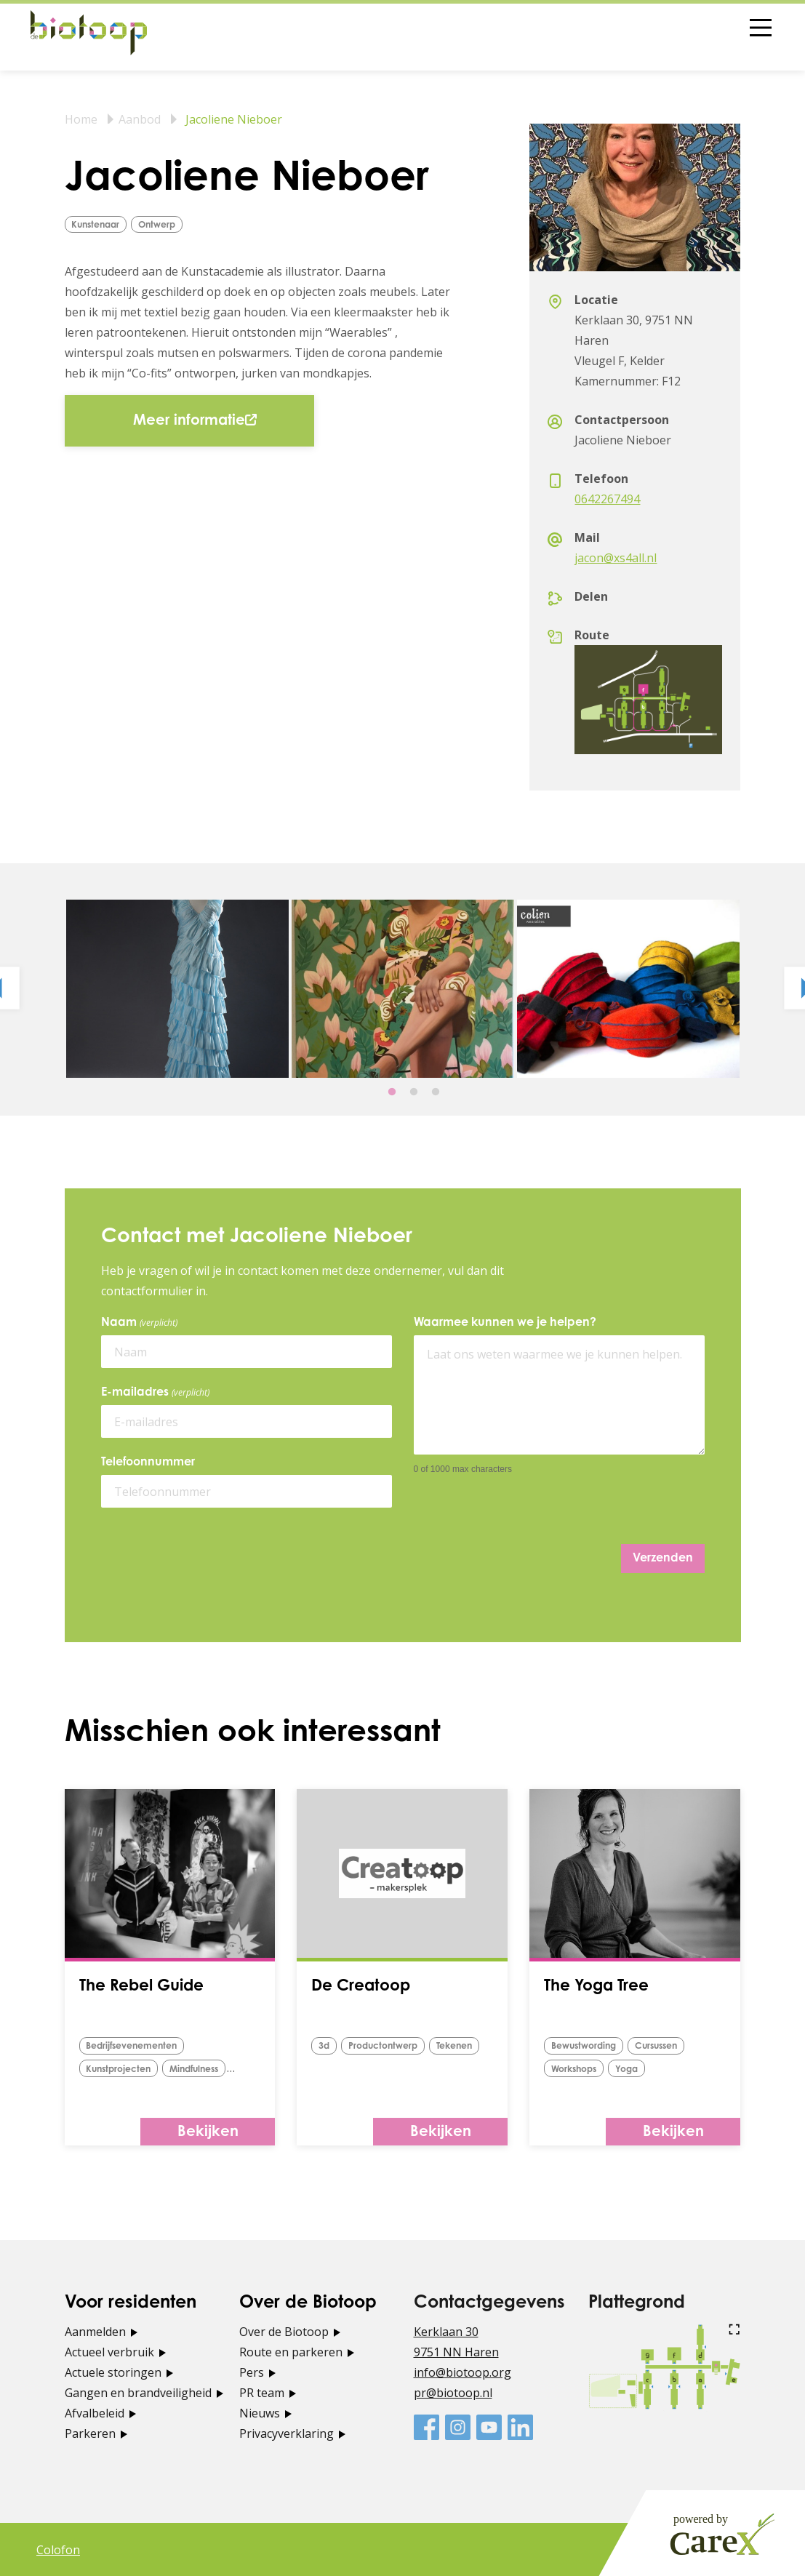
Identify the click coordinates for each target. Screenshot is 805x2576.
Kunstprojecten (121, 2068)
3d (325, 2046)
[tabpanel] (177, 989)
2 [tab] (413, 1092)
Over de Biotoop (284, 2331)
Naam (142, 1323)
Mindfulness (202, 2068)
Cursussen (664, 2046)
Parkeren (90, 2433)
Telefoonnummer (148, 1462)
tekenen (462, 2046)
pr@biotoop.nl (453, 2392)
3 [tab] (435, 1092)
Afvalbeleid (94, 2412)
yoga (634, 2068)
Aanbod (140, 119)
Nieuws (259, 2412)
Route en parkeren (291, 2351)
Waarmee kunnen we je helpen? (505, 1323)
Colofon (58, 2549)
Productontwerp (387, 2046)
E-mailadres (158, 1393)
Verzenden (663, 1558)
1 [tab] (392, 1092)
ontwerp (164, 225)
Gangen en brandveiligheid (138, 2392)
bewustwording (586, 2046)
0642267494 (607, 499)
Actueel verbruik (109, 2351)
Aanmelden (95, 2331)
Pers (251, 2372)
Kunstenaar (98, 225)
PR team (261, 2392)
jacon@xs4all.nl (615, 558)
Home (81, 119)
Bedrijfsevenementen (135, 2046)
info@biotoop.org (462, 2372)
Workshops (576, 2068)
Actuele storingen (113, 2372)
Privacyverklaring (286, 2433)
